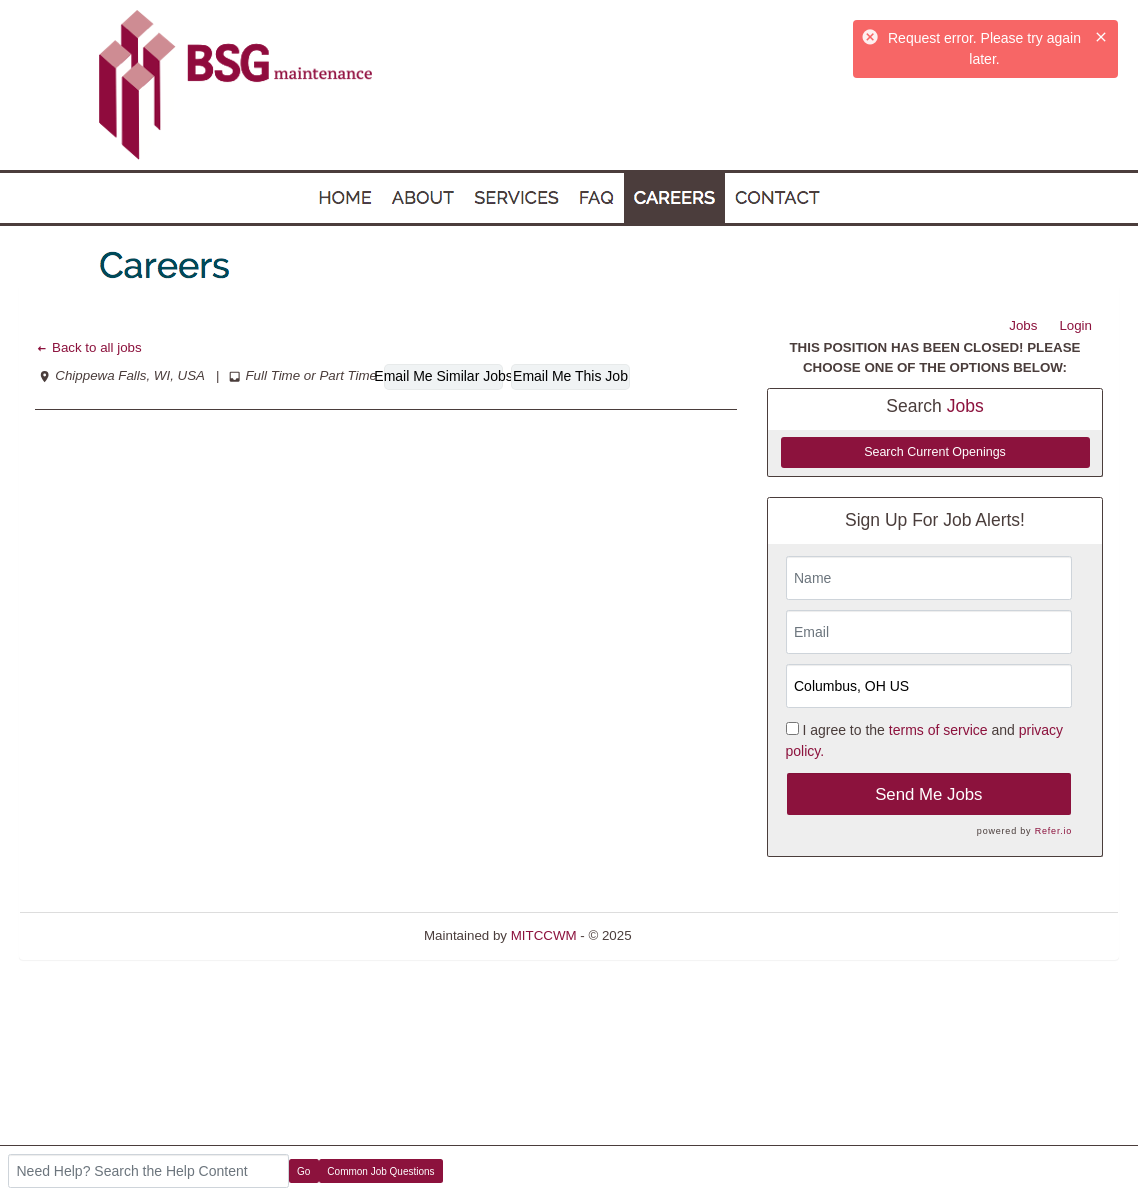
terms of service (938, 730)
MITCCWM (544, 935)
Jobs (1023, 325)
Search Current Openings (935, 452)
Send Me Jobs (928, 794)
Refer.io (1053, 831)
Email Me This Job (570, 376)
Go (303, 1171)
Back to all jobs (88, 347)
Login (1075, 325)
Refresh (690, 935)
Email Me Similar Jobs (443, 376)
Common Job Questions (380, 1171)
